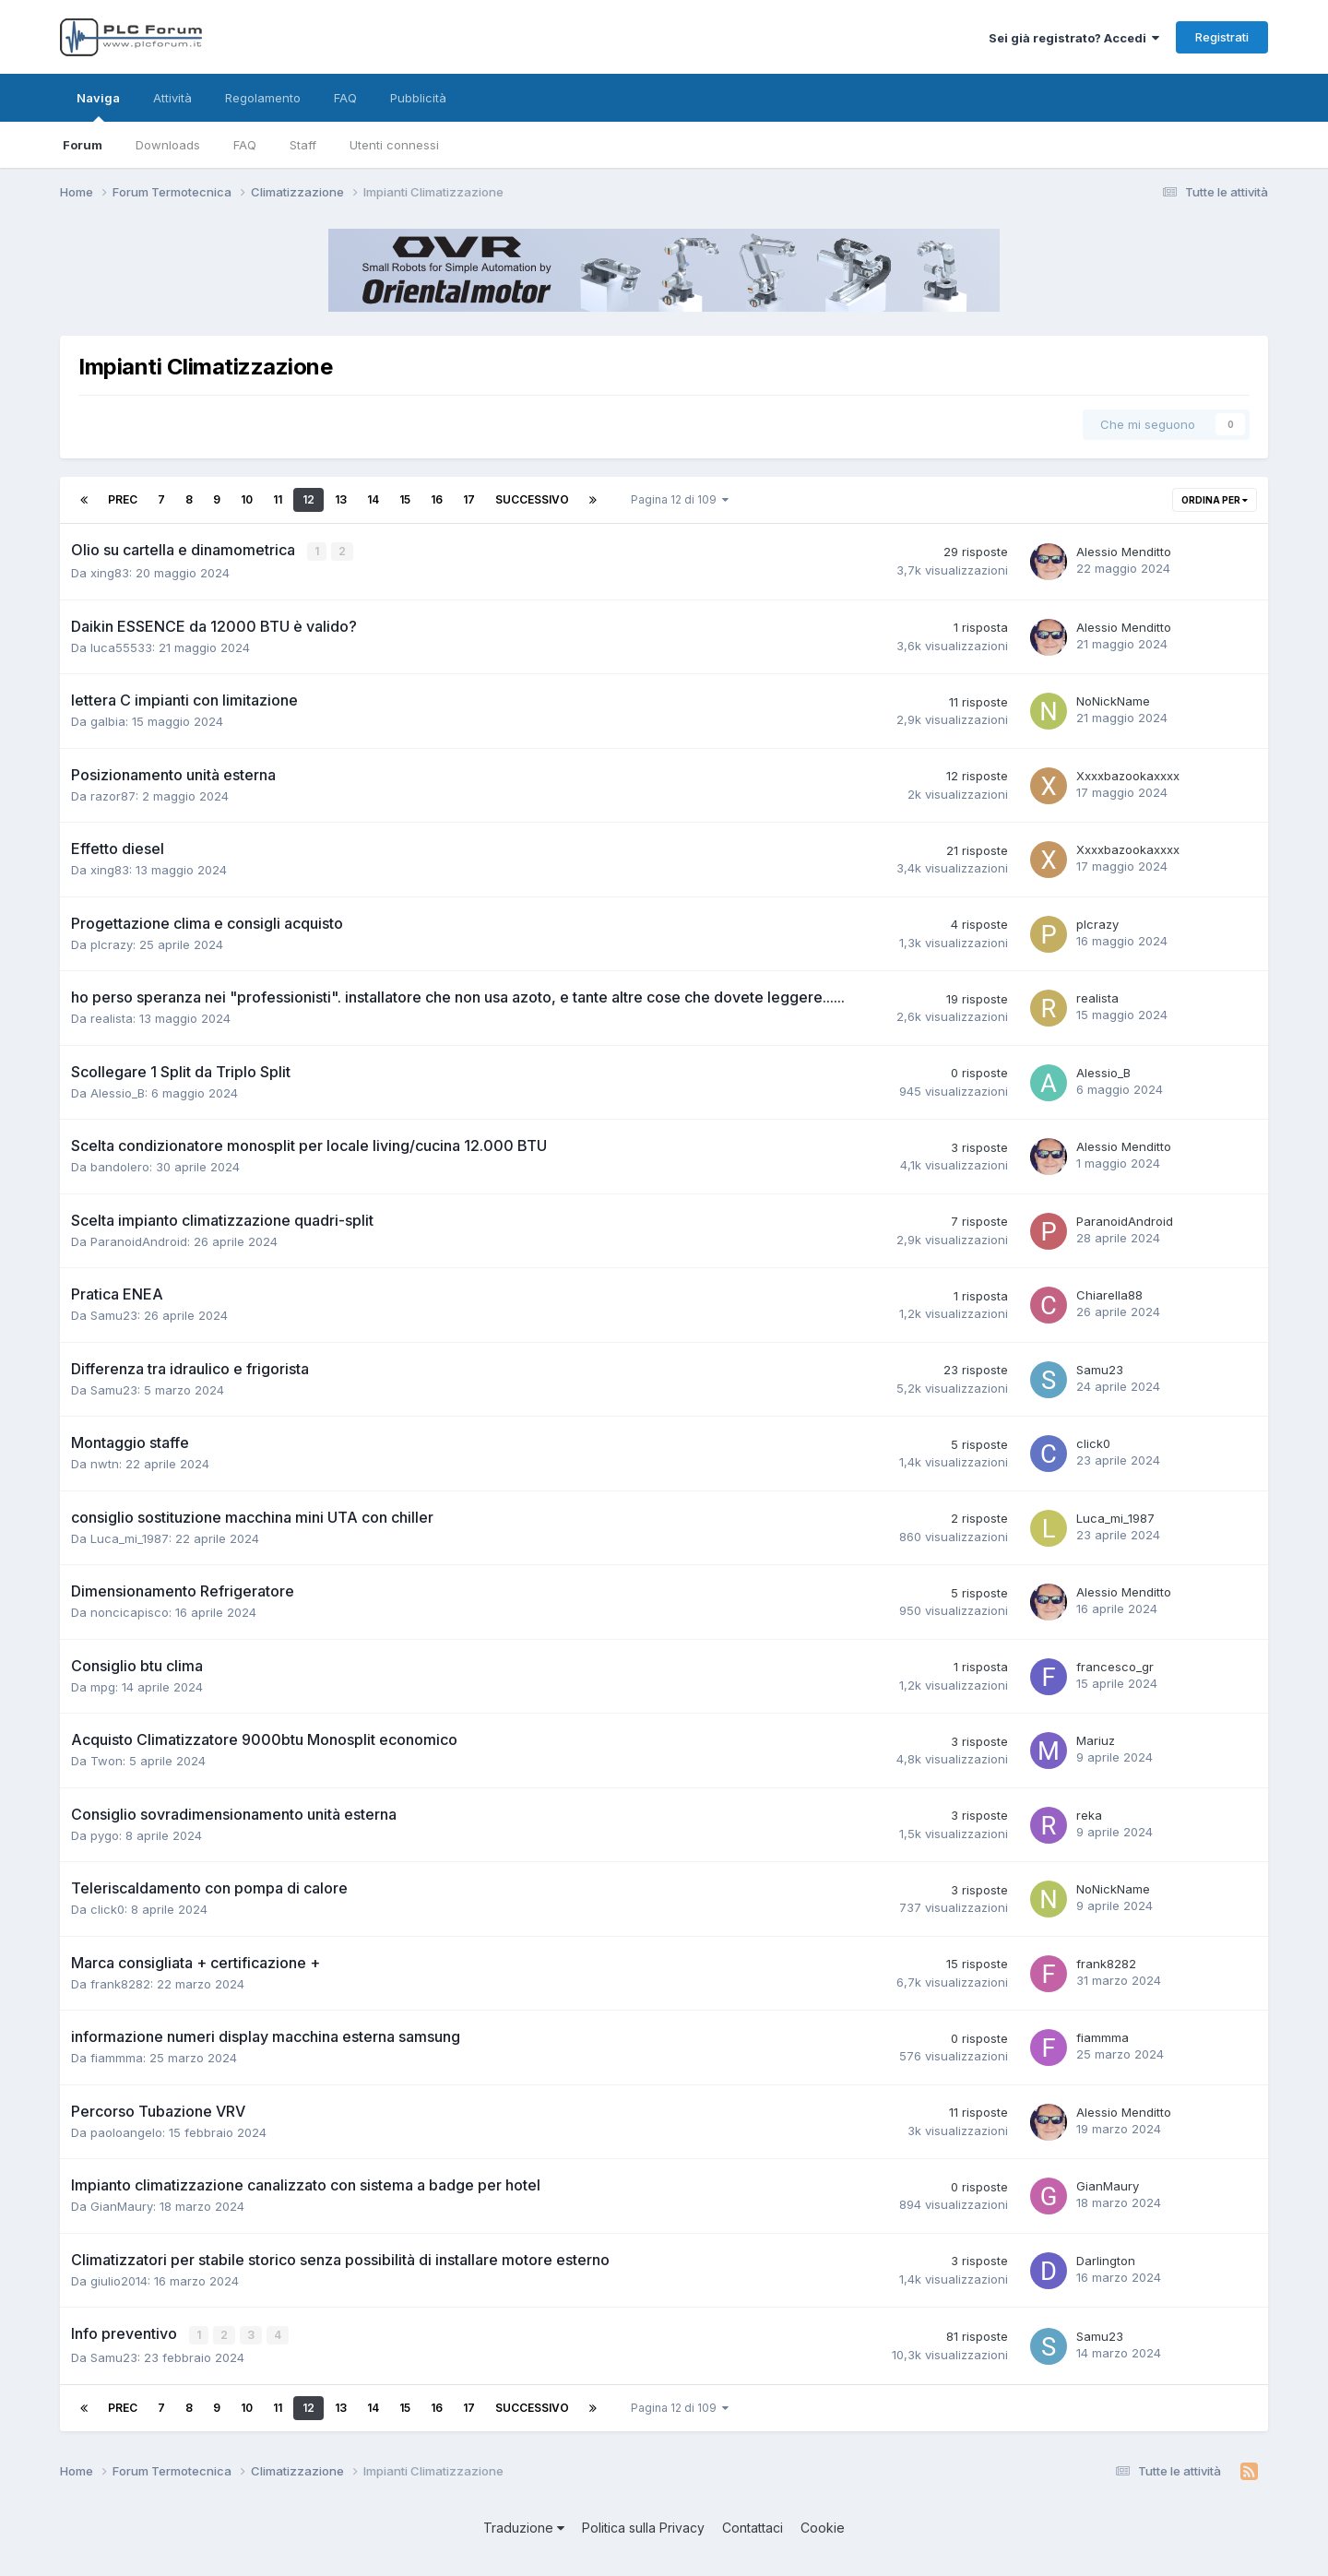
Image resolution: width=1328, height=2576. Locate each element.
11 (277, 499)
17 (469, 499)
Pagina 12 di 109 (680, 499)
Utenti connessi (394, 144)
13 (341, 499)
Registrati (1222, 37)
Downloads (168, 144)
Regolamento (263, 97)
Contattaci (752, 2526)
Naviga (98, 106)
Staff (303, 144)
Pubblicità (418, 97)
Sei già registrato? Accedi (1074, 37)
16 (437, 499)
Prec (122, 499)
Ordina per (1214, 499)
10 (247, 499)
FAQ (244, 144)
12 (308, 499)
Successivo (532, 499)
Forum (82, 144)
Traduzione (523, 2526)
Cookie (822, 2526)
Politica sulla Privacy (643, 2526)
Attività (172, 97)
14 (373, 499)
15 (404, 499)
